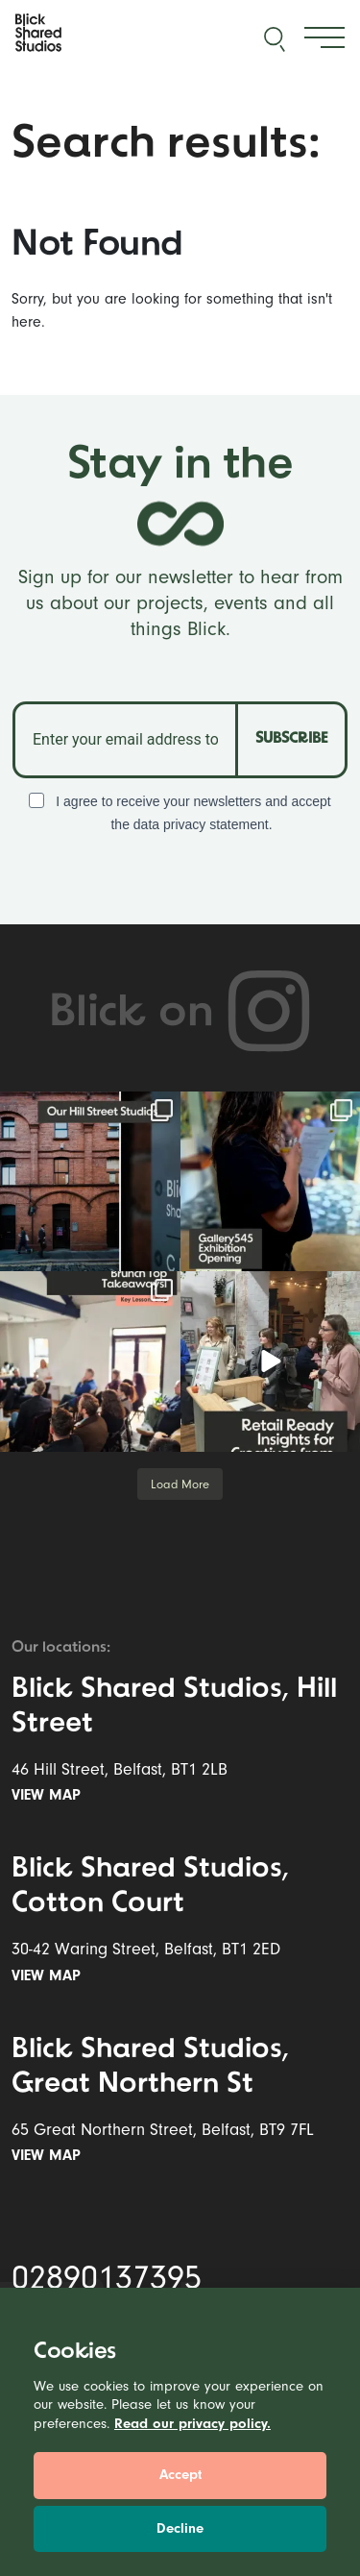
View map (50, 1794)
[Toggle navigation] (324, 38)
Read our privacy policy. (192, 2424)
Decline (180, 2528)
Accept (180, 2474)
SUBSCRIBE (291, 739)
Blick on (180, 1013)
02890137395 (107, 2278)
